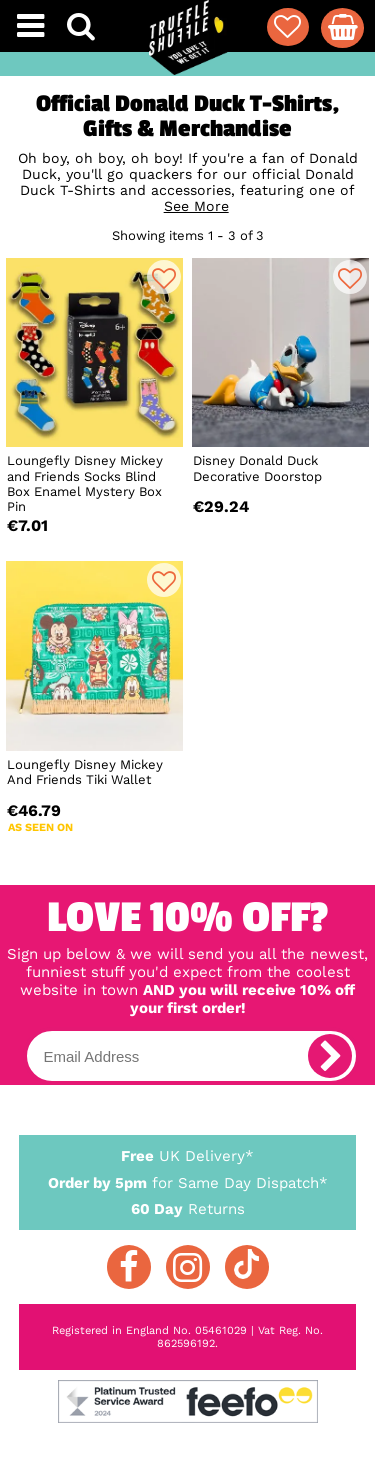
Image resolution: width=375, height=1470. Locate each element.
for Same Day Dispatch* (188, 1179)
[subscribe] (330, 1056)
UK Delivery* (188, 1155)
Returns (188, 1208)
